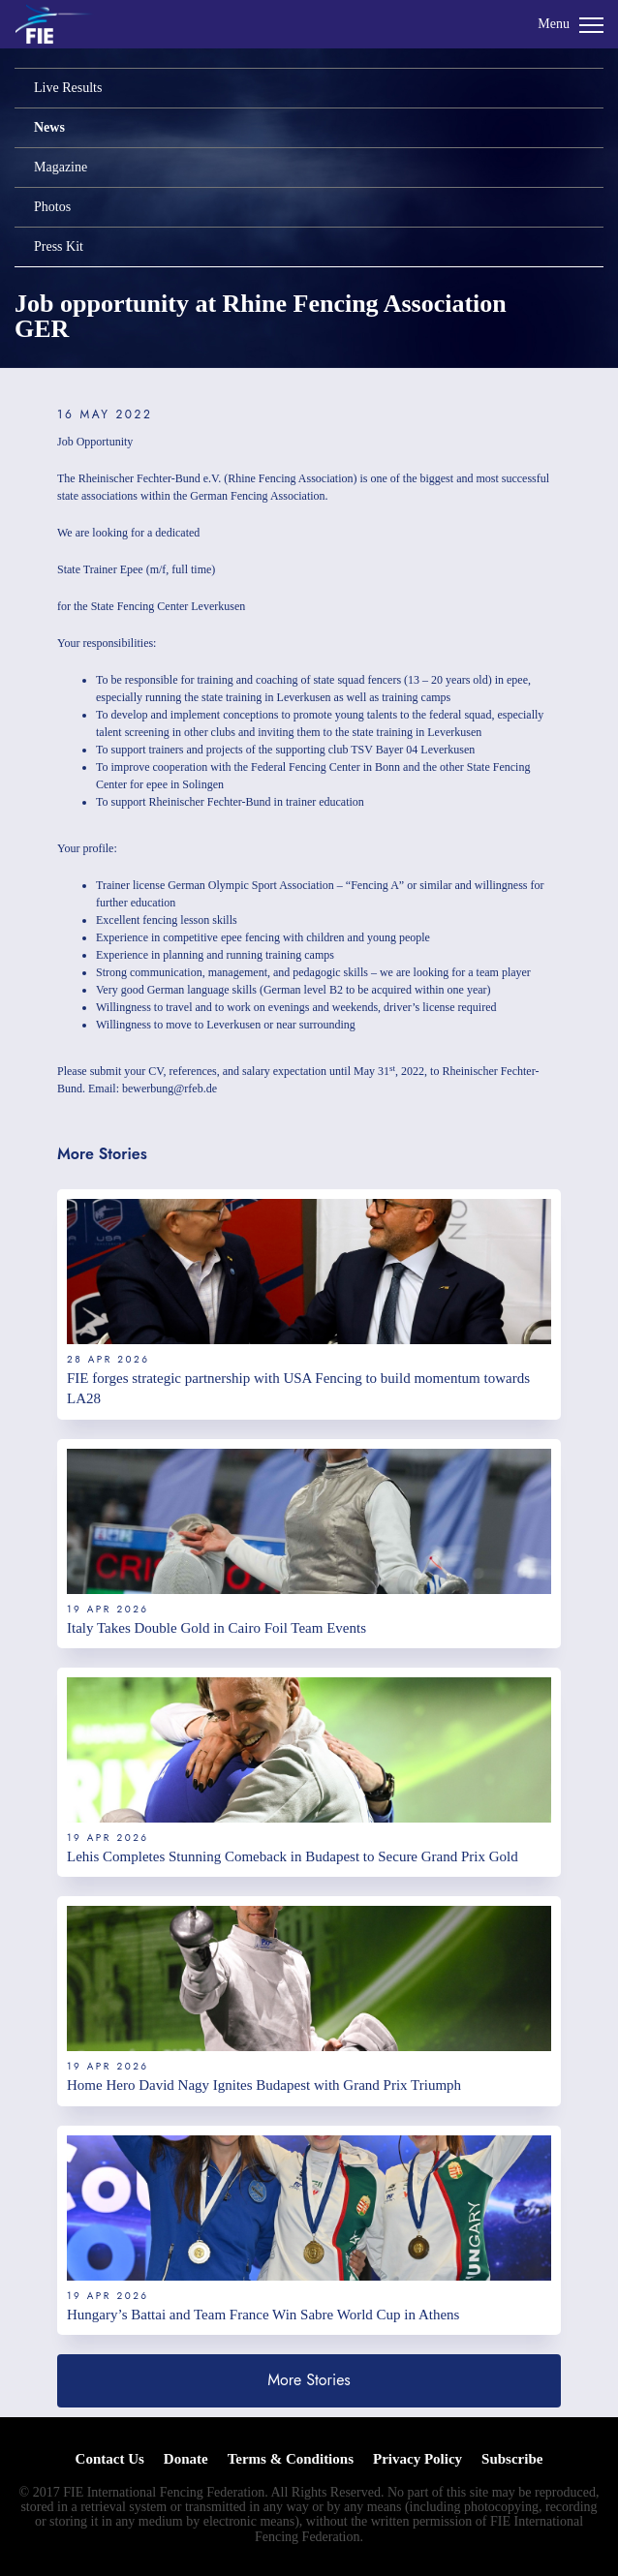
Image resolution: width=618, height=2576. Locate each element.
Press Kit (58, 246)
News (49, 127)
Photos (52, 206)
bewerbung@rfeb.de (169, 1088)
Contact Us (110, 2459)
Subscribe (511, 2459)
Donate (186, 2459)
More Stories (309, 2380)
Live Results (68, 87)
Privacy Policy (417, 2459)
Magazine (60, 167)
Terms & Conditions (291, 2459)
